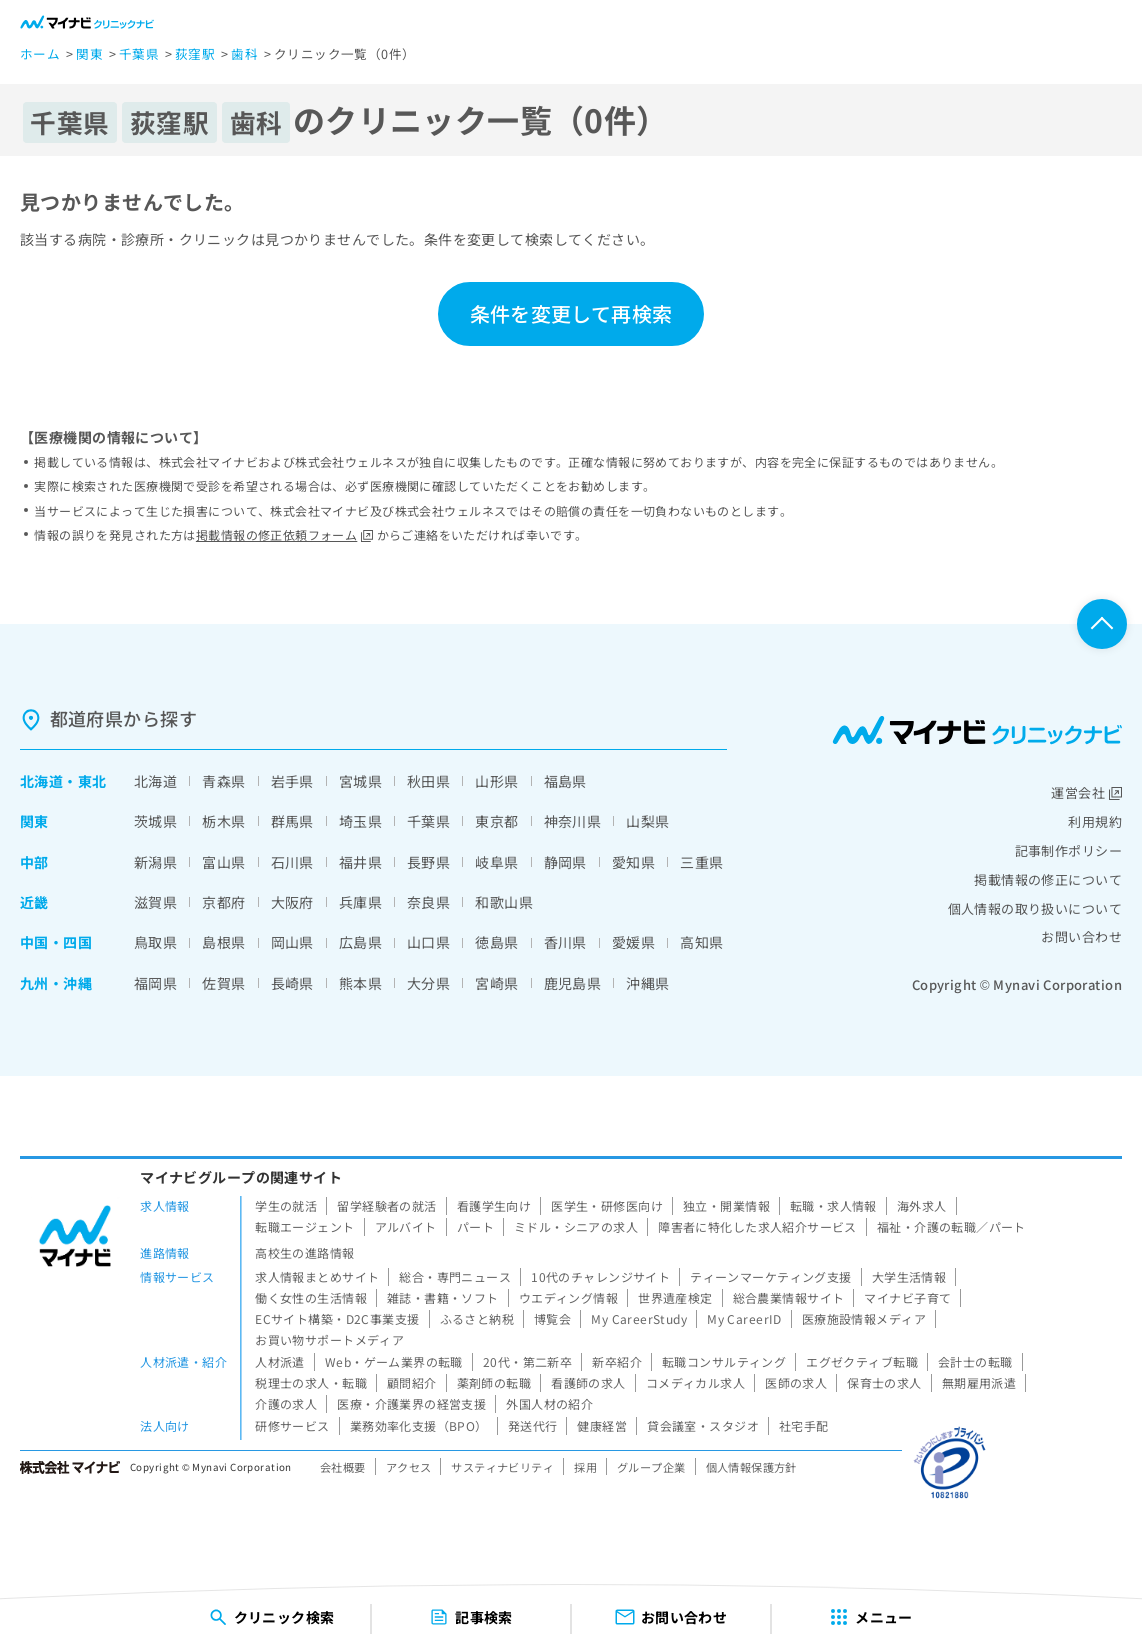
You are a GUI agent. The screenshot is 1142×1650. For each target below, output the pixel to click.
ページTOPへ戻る (1102, 624)
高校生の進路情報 (304, 1252)
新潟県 (155, 862)
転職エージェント (304, 1226)
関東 (34, 821)
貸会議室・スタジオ (703, 1425)
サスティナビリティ (502, 1467)
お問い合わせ (1081, 936)
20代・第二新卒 (527, 1361)
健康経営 (602, 1425)
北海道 (41, 781)
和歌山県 (504, 902)
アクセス (409, 1467)
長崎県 (292, 983)
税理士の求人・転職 (311, 1382)
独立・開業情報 (726, 1205)
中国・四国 (56, 942)
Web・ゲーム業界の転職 (394, 1361)
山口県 (428, 942)
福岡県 (155, 983)
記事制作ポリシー (1068, 850)
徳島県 (496, 942)
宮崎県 (496, 983)
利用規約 (1095, 821)
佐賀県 (223, 983)
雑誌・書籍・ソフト (443, 1297)
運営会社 (1086, 792)
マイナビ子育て (907, 1297)
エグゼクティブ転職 (862, 1361)
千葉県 (428, 821)
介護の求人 (286, 1403)
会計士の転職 (975, 1361)
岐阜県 (496, 862)
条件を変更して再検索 (571, 313)
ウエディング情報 (568, 1297)
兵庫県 (360, 902)
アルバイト (406, 1226)
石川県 (292, 862)
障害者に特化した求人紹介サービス (757, 1226)
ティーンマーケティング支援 (770, 1276)
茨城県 (155, 821)
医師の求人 (796, 1382)
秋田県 (428, 781)
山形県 (496, 781)
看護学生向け (494, 1205)
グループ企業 (651, 1467)
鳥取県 (155, 942)
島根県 (223, 942)
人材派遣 (280, 1361)
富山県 (223, 862)
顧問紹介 (412, 1382)
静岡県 (565, 862)
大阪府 (292, 902)
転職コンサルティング (724, 1361)
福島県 (565, 781)
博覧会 (552, 1318)
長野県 (428, 862)
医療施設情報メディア (864, 1318)
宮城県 (360, 781)
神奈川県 (573, 821)
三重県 (701, 862)
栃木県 (223, 821)
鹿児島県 (573, 983)
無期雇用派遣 (979, 1382)
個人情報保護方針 (751, 1467)
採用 (585, 1467)
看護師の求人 (588, 1382)
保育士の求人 (884, 1382)
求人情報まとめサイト (317, 1276)
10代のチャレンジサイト (600, 1276)
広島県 (360, 942)
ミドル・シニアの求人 (576, 1226)
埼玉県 (360, 821)
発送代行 (533, 1425)
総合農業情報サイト (789, 1297)
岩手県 (292, 781)
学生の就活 (286, 1205)
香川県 (565, 942)
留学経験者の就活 (386, 1205)
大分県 (428, 983)
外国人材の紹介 (549, 1403)
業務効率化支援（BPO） (419, 1425)
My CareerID (744, 1318)
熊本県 (360, 983)
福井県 (360, 862)
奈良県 (428, 902)
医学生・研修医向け (607, 1205)
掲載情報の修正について (1048, 879)
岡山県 (292, 942)
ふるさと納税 (477, 1318)
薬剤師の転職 (494, 1382)
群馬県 (292, 821)
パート (475, 1226)
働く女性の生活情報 (311, 1297)
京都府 (223, 902)
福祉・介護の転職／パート (951, 1226)
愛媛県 (633, 942)
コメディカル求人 (695, 1382)
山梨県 (647, 821)
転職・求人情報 (833, 1205)
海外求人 (922, 1205)
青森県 (223, 781)
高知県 (701, 942)
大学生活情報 (909, 1276)
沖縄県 (647, 983)
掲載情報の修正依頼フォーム (284, 534)
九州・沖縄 (56, 983)
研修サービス (292, 1425)
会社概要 (343, 1467)
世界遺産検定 (675, 1297)
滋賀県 (155, 902)
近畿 (34, 902)
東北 (92, 781)
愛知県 (633, 862)
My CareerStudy (639, 1318)
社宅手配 (804, 1425)
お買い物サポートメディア (329, 1339)
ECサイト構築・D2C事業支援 (337, 1318)
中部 (34, 862)
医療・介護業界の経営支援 (411, 1403)
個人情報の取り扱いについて (1035, 908)
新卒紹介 (617, 1361)
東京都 (496, 821)
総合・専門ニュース (455, 1276)
